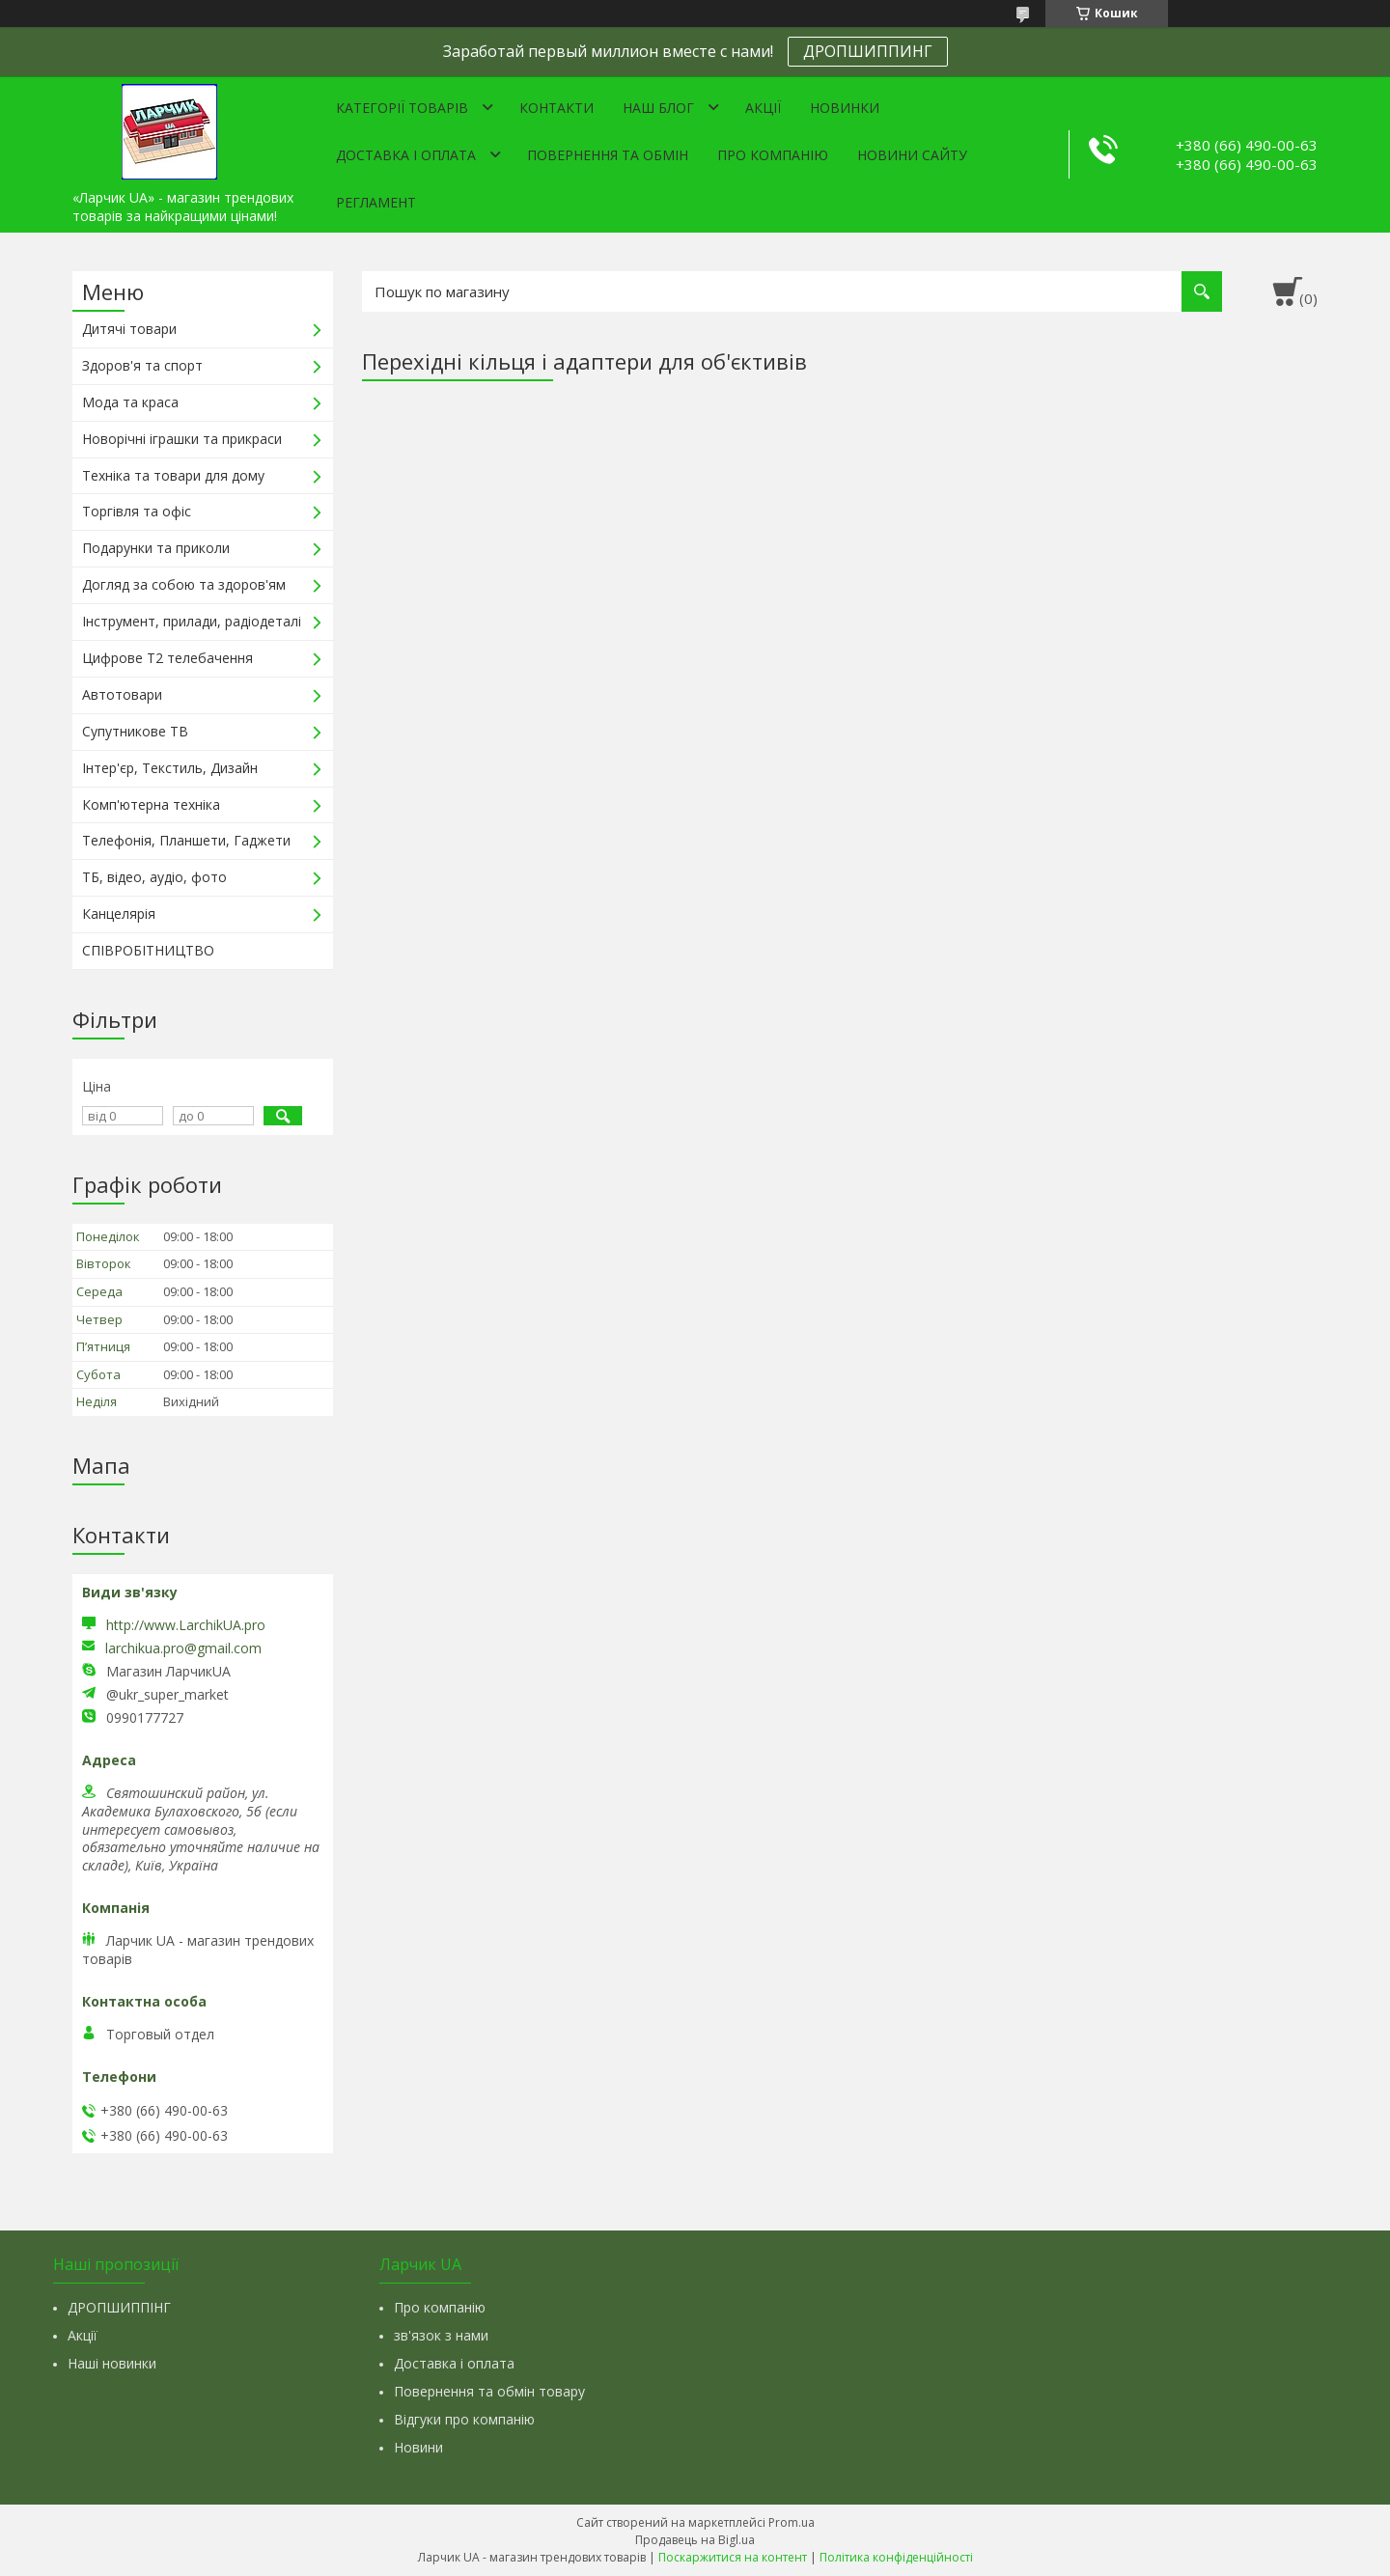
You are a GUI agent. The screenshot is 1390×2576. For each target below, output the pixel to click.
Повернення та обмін (607, 155)
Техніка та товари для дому (173, 475)
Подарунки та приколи (156, 548)
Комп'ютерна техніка (151, 804)
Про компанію (772, 155)
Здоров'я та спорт (142, 365)
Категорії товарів (402, 107)
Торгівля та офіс (136, 511)
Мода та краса (130, 402)
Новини (418, 2447)
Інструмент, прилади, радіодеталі (191, 621)
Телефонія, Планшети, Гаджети (186, 840)
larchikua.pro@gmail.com (183, 1648)
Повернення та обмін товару (489, 2391)
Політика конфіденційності (896, 2557)
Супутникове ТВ (135, 731)
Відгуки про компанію (464, 2419)
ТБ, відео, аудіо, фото (154, 877)
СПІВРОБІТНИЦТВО (148, 950)
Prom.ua (791, 2522)
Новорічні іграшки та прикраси (182, 438)
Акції (763, 107)
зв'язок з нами (441, 2335)
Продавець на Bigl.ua (695, 2540)
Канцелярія (118, 913)
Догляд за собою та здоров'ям (184, 584)
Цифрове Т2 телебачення (167, 658)
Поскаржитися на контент (732, 2557)
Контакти (556, 107)
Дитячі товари (129, 328)
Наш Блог (658, 107)
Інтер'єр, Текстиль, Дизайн (170, 768)
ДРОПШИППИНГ (867, 51)
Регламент (376, 202)
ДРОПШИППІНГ (119, 2307)
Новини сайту (912, 155)
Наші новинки (112, 2363)
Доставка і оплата (406, 155)
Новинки (844, 107)
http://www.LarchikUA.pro (185, 1625)
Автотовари (122, 694)
